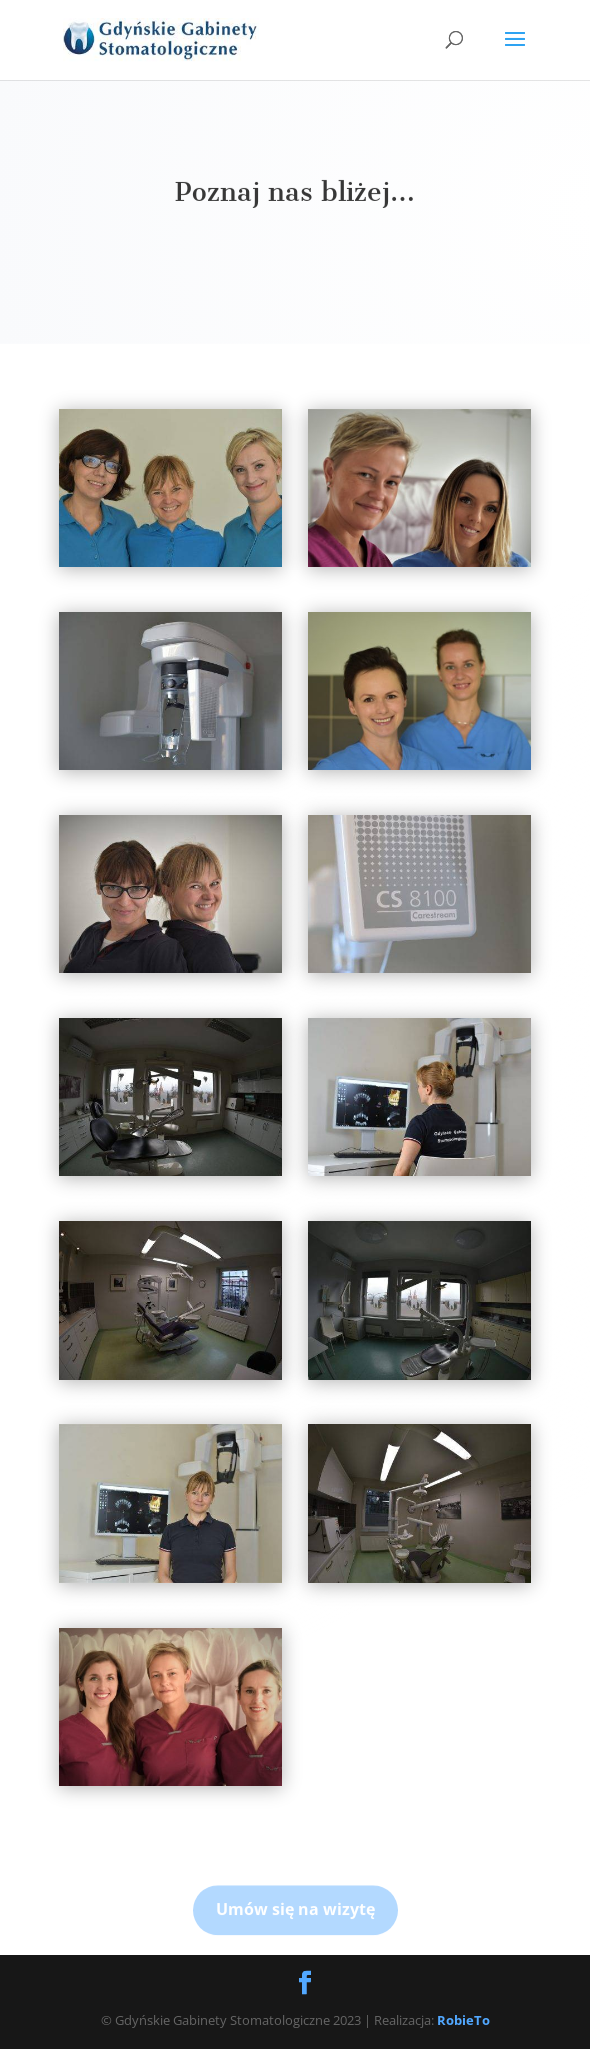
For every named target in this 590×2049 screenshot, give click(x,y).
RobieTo (463, 2020)
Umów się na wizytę (295, 1925)
